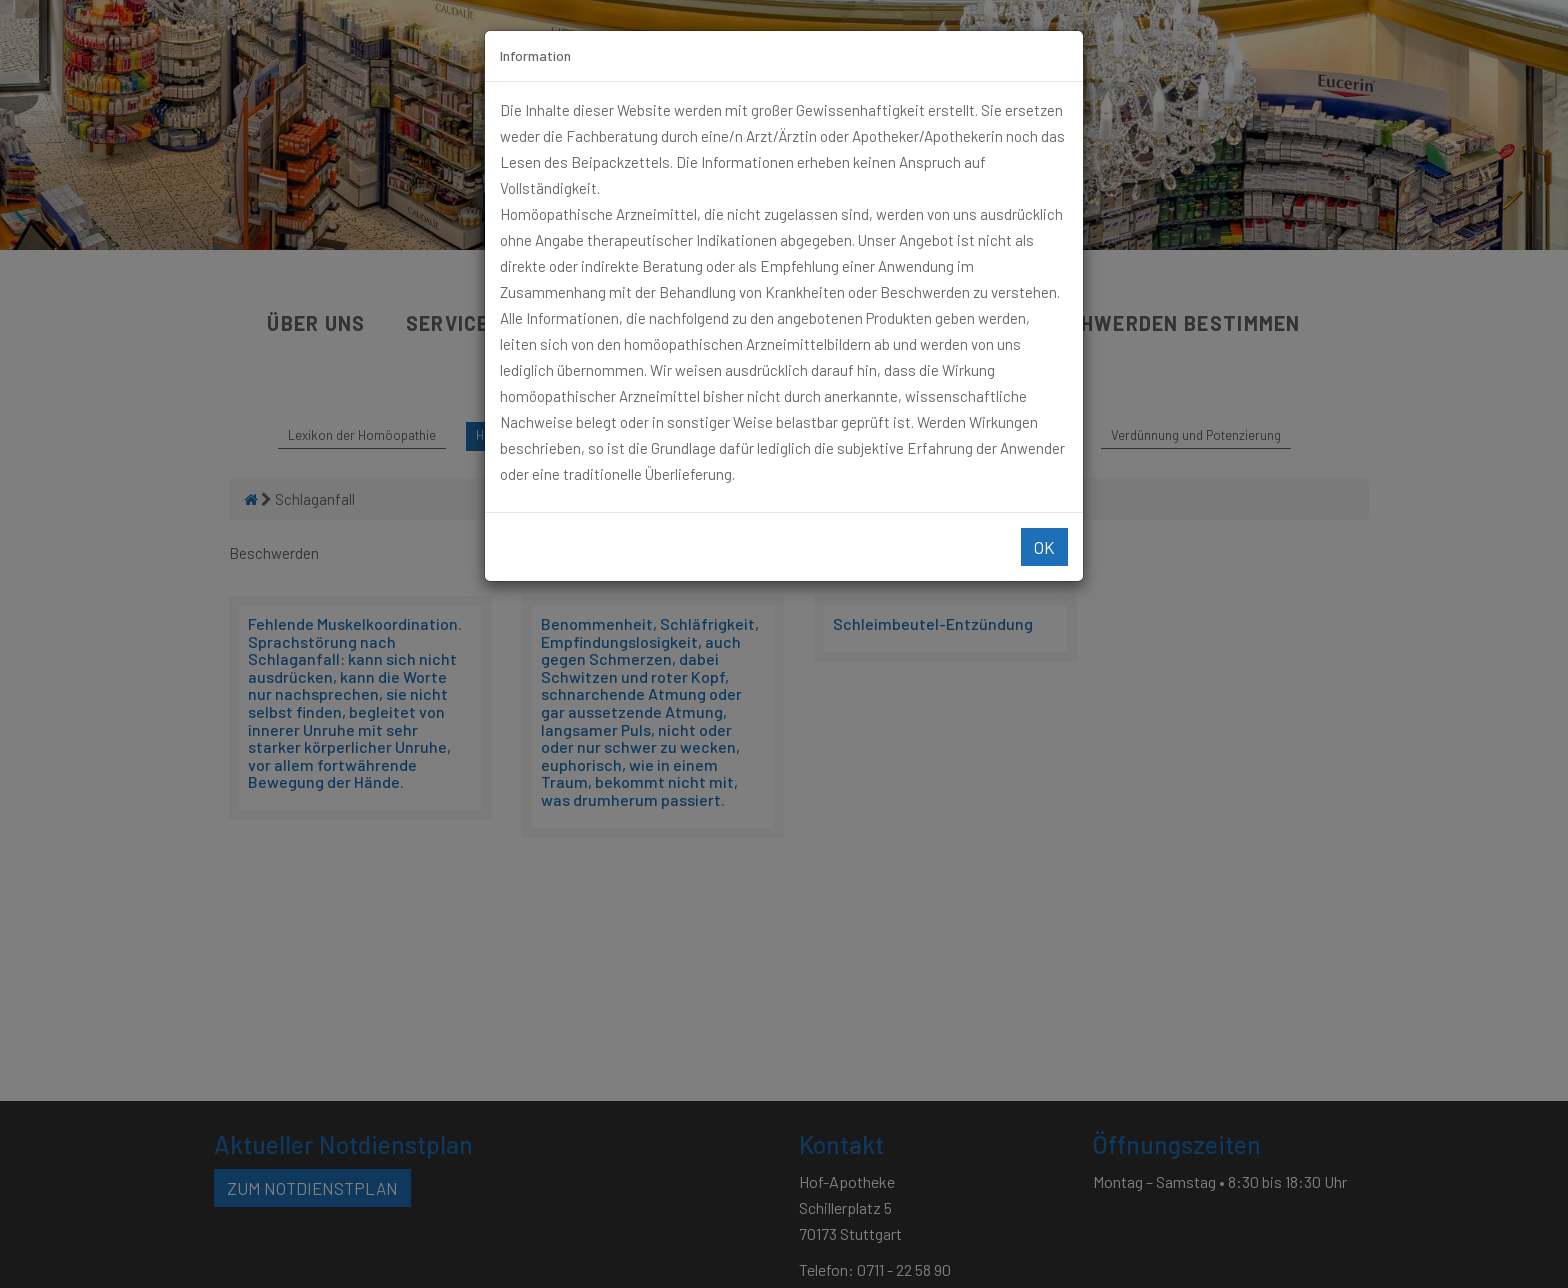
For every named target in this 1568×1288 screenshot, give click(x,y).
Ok (1044, 547)
